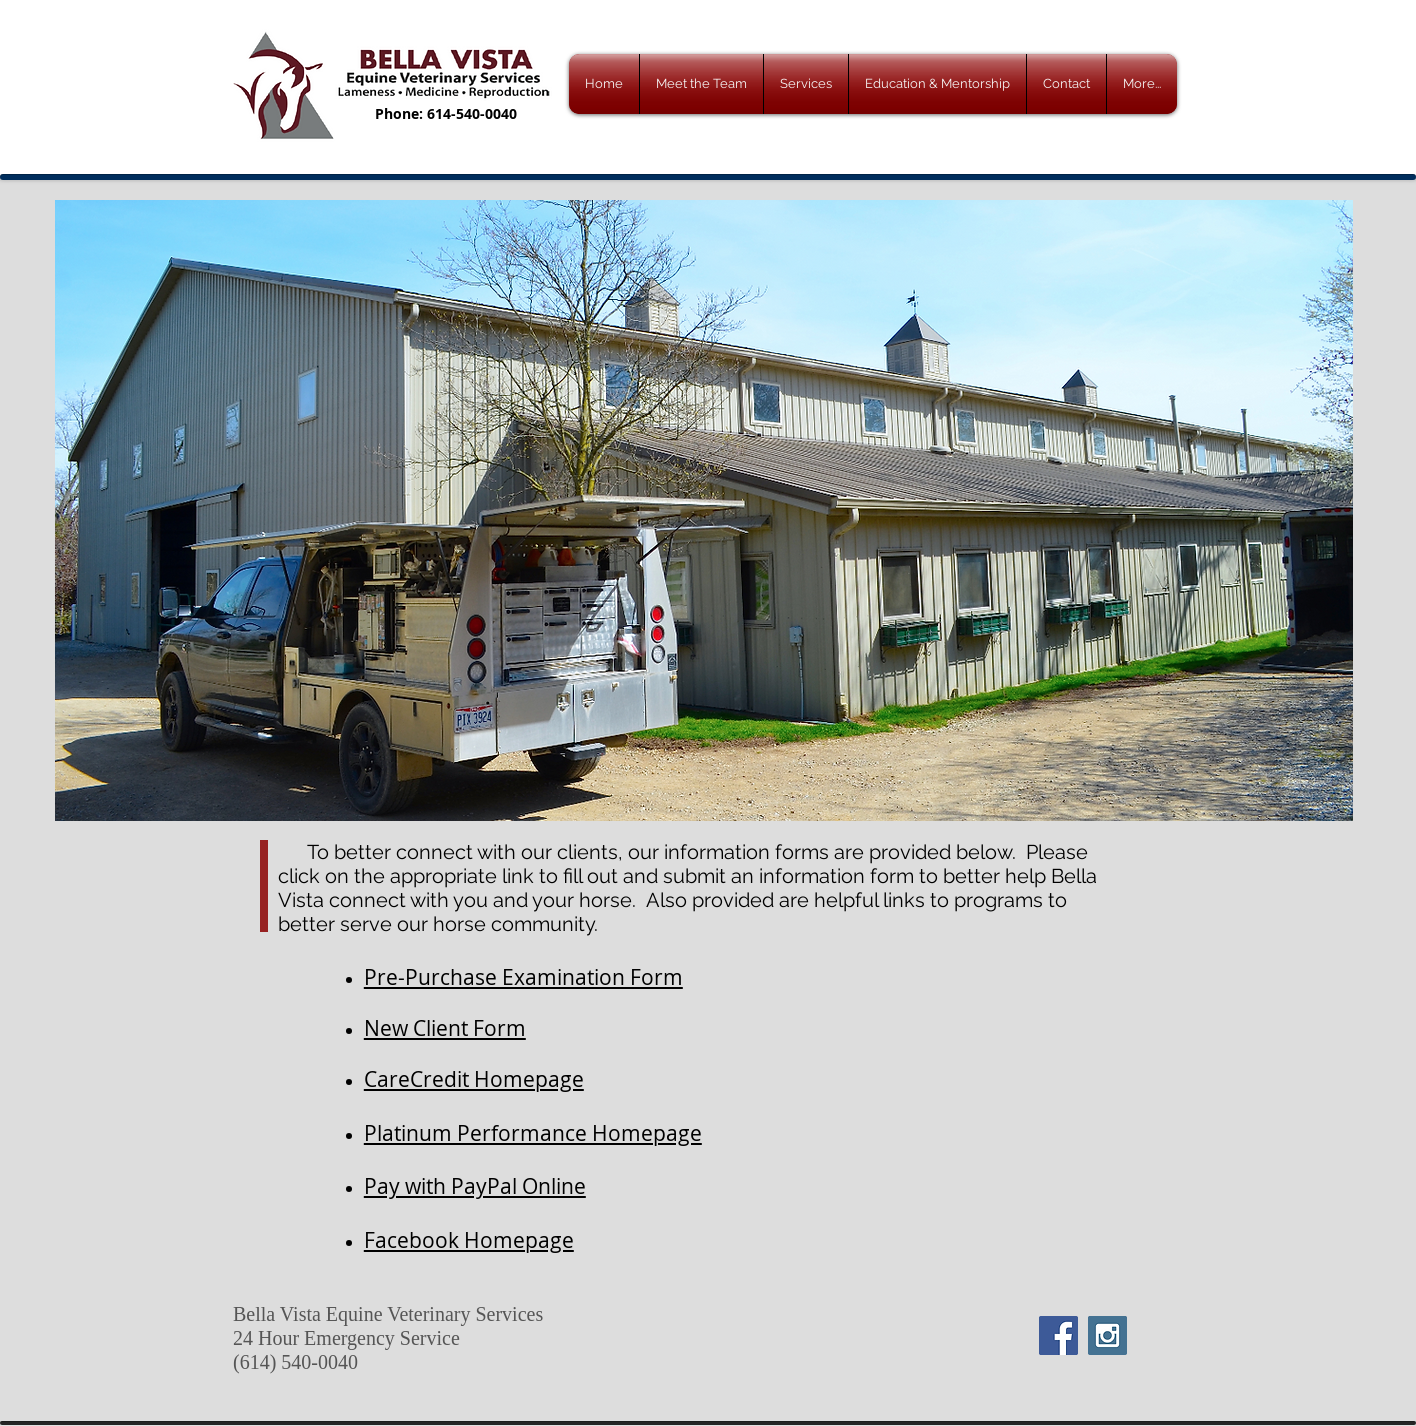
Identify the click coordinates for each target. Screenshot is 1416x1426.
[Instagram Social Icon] (1107, 1335)
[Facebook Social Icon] (1058, 1335)
